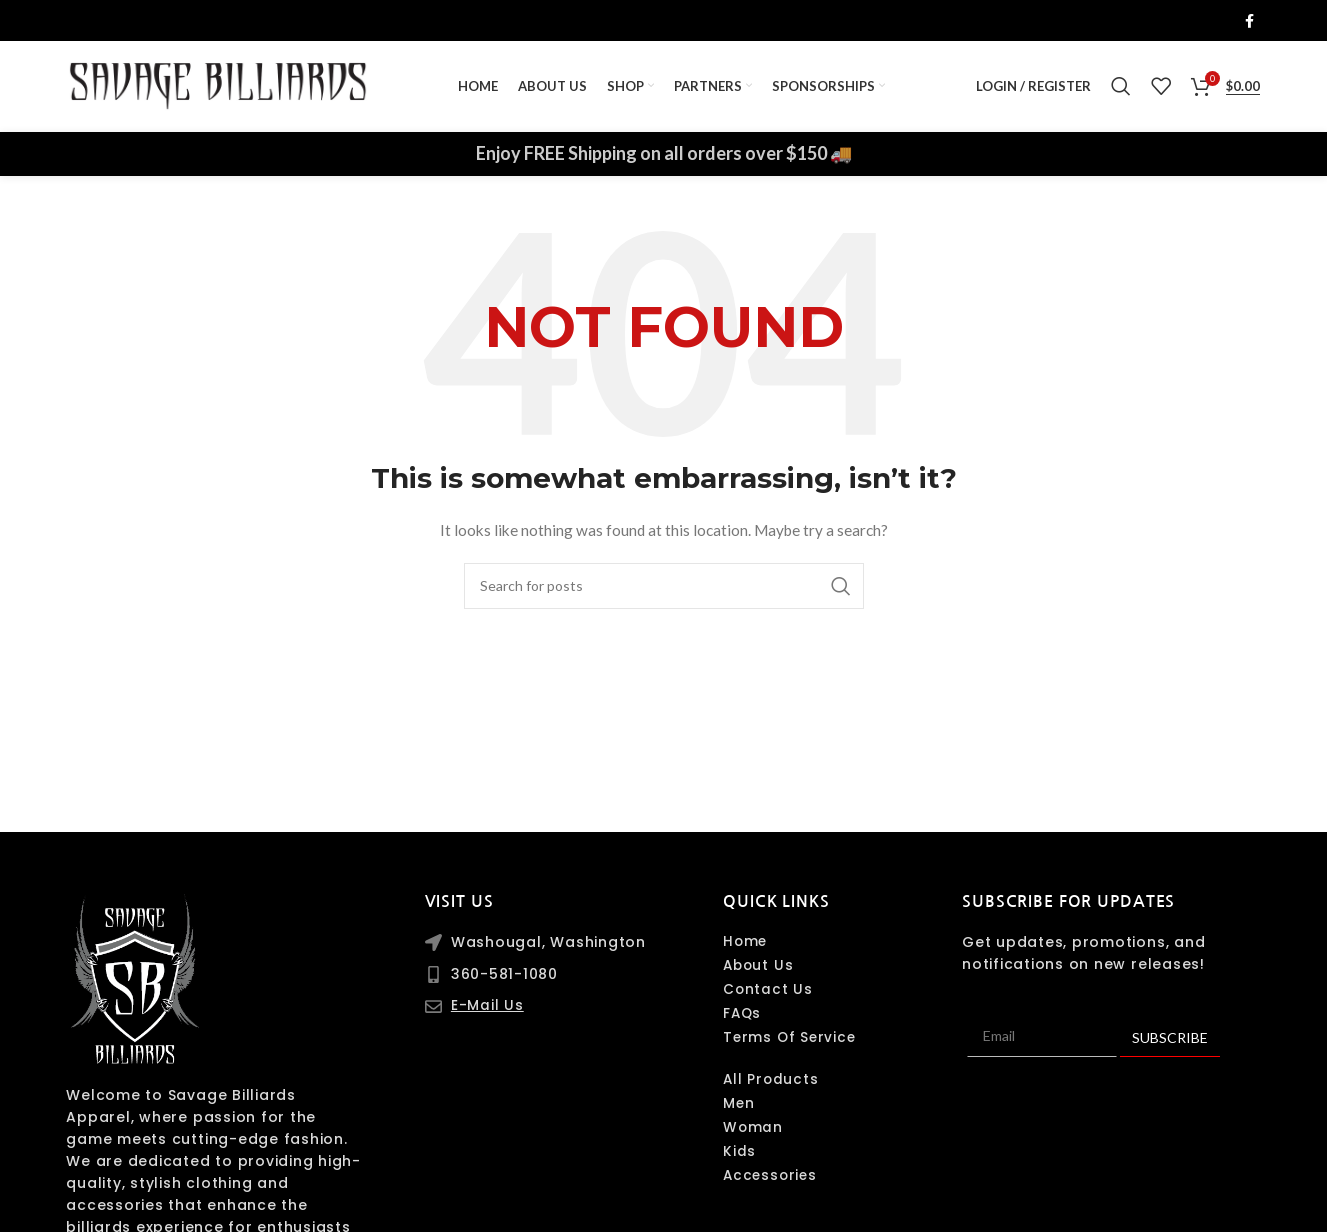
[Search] (1121, 92)
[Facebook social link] (1249, 21)
